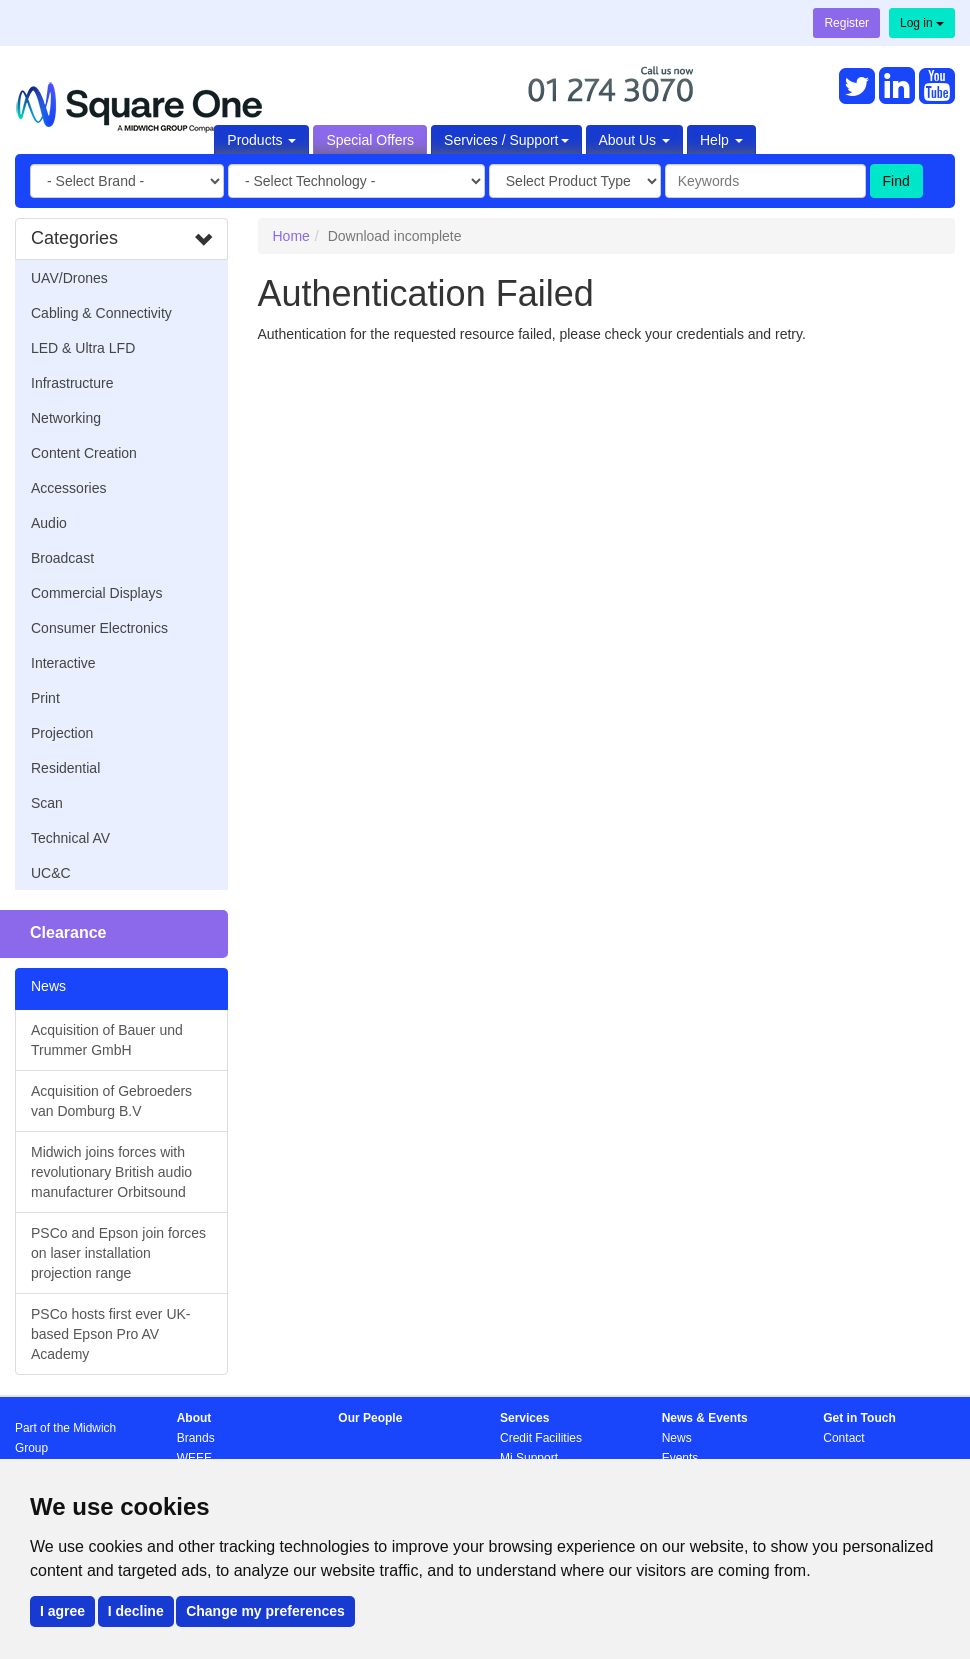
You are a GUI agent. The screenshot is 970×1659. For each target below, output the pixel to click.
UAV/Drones (69, 278)
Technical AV (70, 838)
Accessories (68, 488)
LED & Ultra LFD (83, 348)
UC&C (51, 873)
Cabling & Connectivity (101, 313)
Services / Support (506, 140)
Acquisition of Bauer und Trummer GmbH (107, 1040)
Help (721, 140)
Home (291, 236)
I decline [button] (136, 1611)
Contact (843, 1438)
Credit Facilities (541, 1438)
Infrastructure (72, 383)
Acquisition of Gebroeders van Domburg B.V (111, 1101)
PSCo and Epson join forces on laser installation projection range (118, 1253)
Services (524, 1418)
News (677, 1438)
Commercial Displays (96, 593)
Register (846, 23)
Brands (196, 1438)
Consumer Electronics (99, 628)
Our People (370, 1418)
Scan (47, 803)
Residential (65, 768)
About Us (634, 140)
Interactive (63, 663)
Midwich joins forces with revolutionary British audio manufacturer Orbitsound (111, 1172)
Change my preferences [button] (265, 1611)
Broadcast (62, 558)
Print (45, 698)
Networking (66, 418)
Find (896, 181)
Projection (62, 733)
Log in (922, 23)
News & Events (705, 1418)
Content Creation (84, 453)
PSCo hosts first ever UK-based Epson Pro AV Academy (111, 1334)
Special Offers (370, 140)
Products (261, 140)
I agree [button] (62, 1611)
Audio (49, 523)
